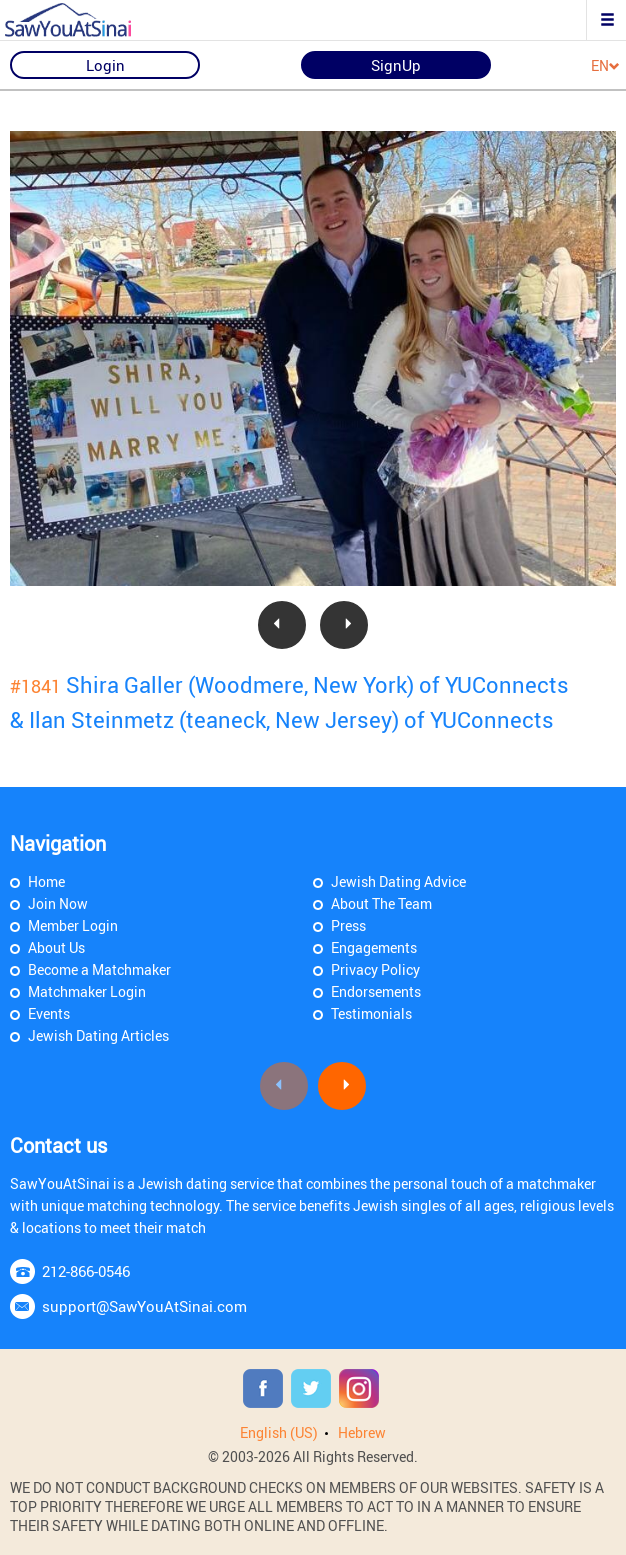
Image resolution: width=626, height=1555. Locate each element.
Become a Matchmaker (99, 969)
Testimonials (371, 1013)
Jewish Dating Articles (98, 1035)
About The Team (381, 903)
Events (49, 1013)
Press (348, 925)
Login (105, 65)
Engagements (374, 947)
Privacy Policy (375, 969)
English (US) (279, 1432)
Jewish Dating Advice (398, 881)
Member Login (73, 925)
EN (605, 66)
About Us (56, 947)
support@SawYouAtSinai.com (144, 1306)
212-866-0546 (86, 1271)
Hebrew (362, 1432)
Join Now (58, 903)
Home (46, 881)
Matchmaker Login (87, 991)
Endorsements (376, 991)
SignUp (396, 65)
